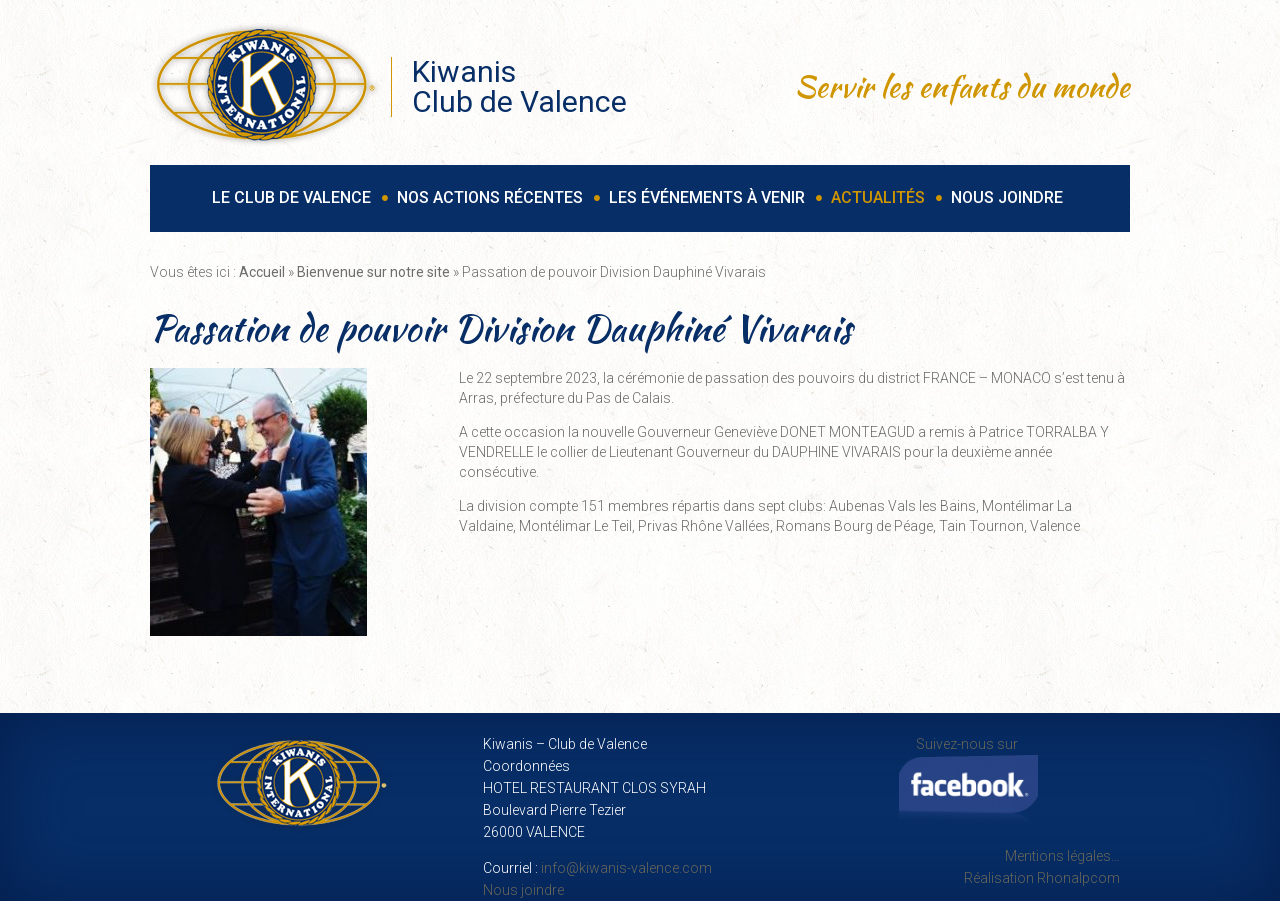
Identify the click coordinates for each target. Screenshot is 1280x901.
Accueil (262, 272)
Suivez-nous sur (968, 783)
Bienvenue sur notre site (373, 272)
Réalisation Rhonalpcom (1042, 878)
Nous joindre (523, 890)
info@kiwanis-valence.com (626, 868)
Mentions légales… (1062, 856)
